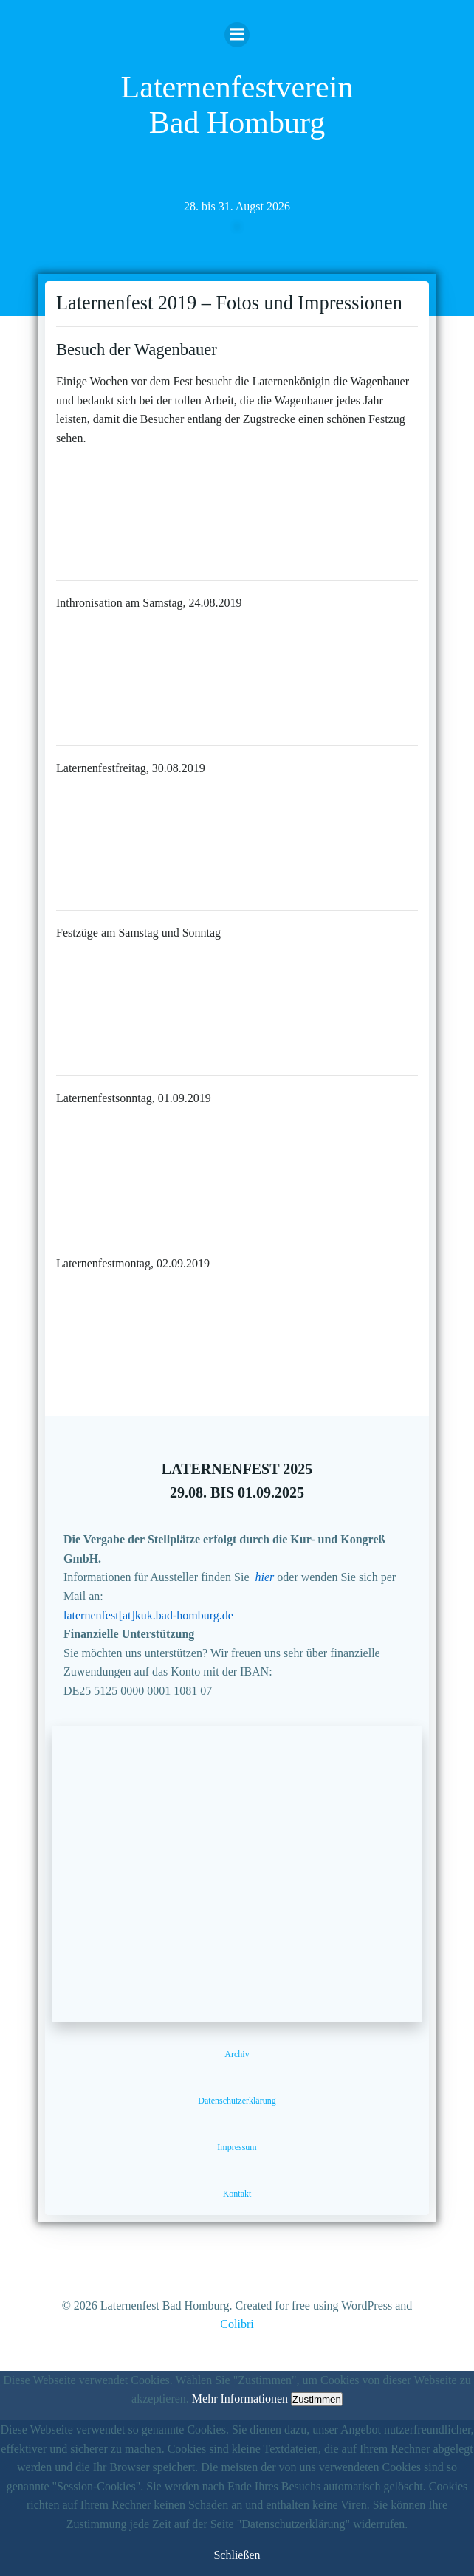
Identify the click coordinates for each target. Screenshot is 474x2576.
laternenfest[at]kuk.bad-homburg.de (148, 1615)
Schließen (236, 2555)
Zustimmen (316, 2399)
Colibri (236, 2324)
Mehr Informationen (240, 2398)
